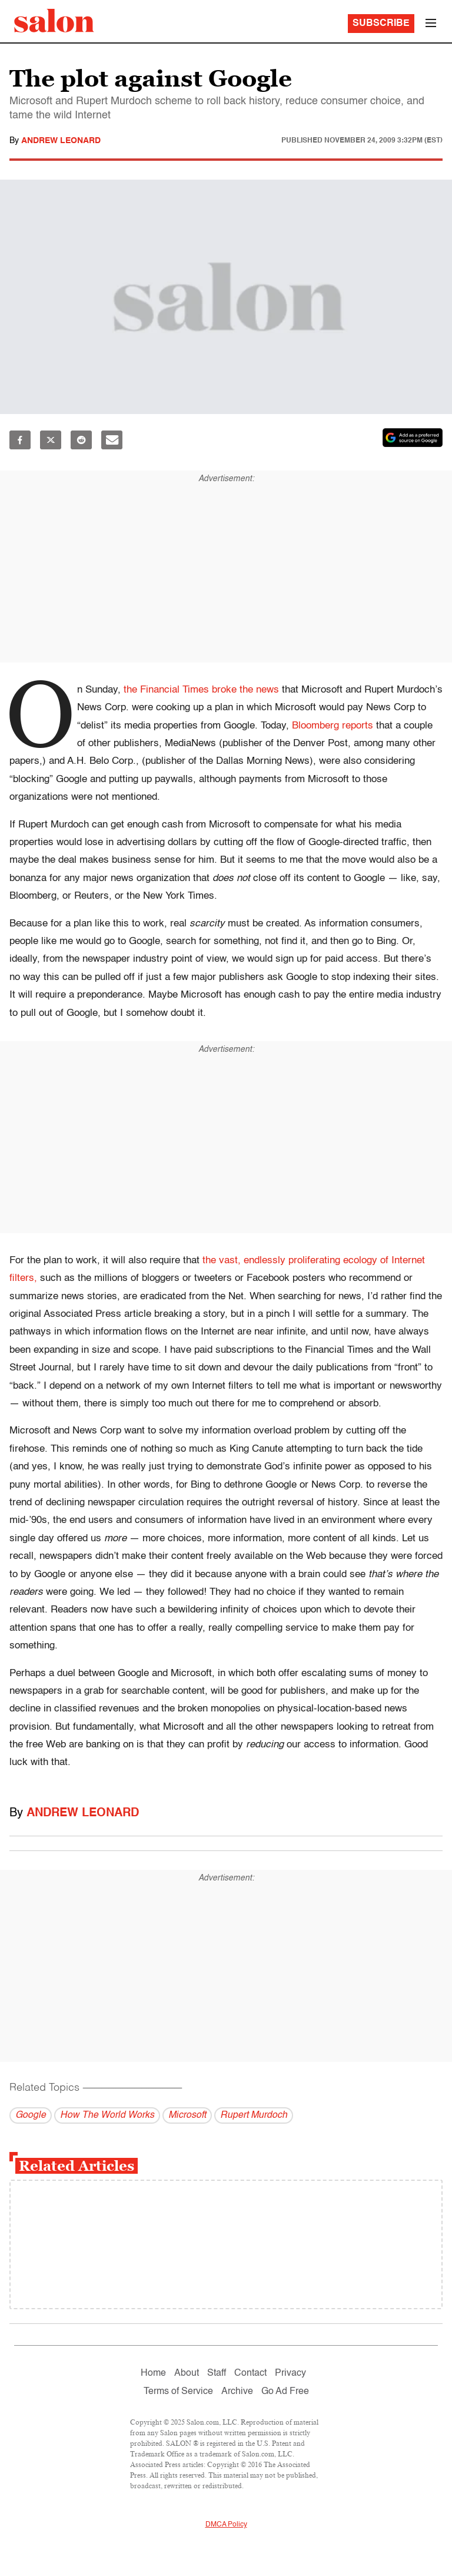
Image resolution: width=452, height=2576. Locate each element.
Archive (237, 2391)
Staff (216, 2373)
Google (30, 2115)
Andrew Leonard (61, 141)
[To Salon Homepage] (54, 20)
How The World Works (107, 2115)
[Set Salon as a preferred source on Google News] (413, 437)
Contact (250, 2373)
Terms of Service (178, 2391)
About (186, 2373)
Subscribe (381, 23)
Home (153, 2373)
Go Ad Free (285, 2391)
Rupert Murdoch (253, 2115)
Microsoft (187, 2115)
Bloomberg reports (332, 726)
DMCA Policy (226, 2524)
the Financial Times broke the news (201, 690)
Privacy (290, 2373)
